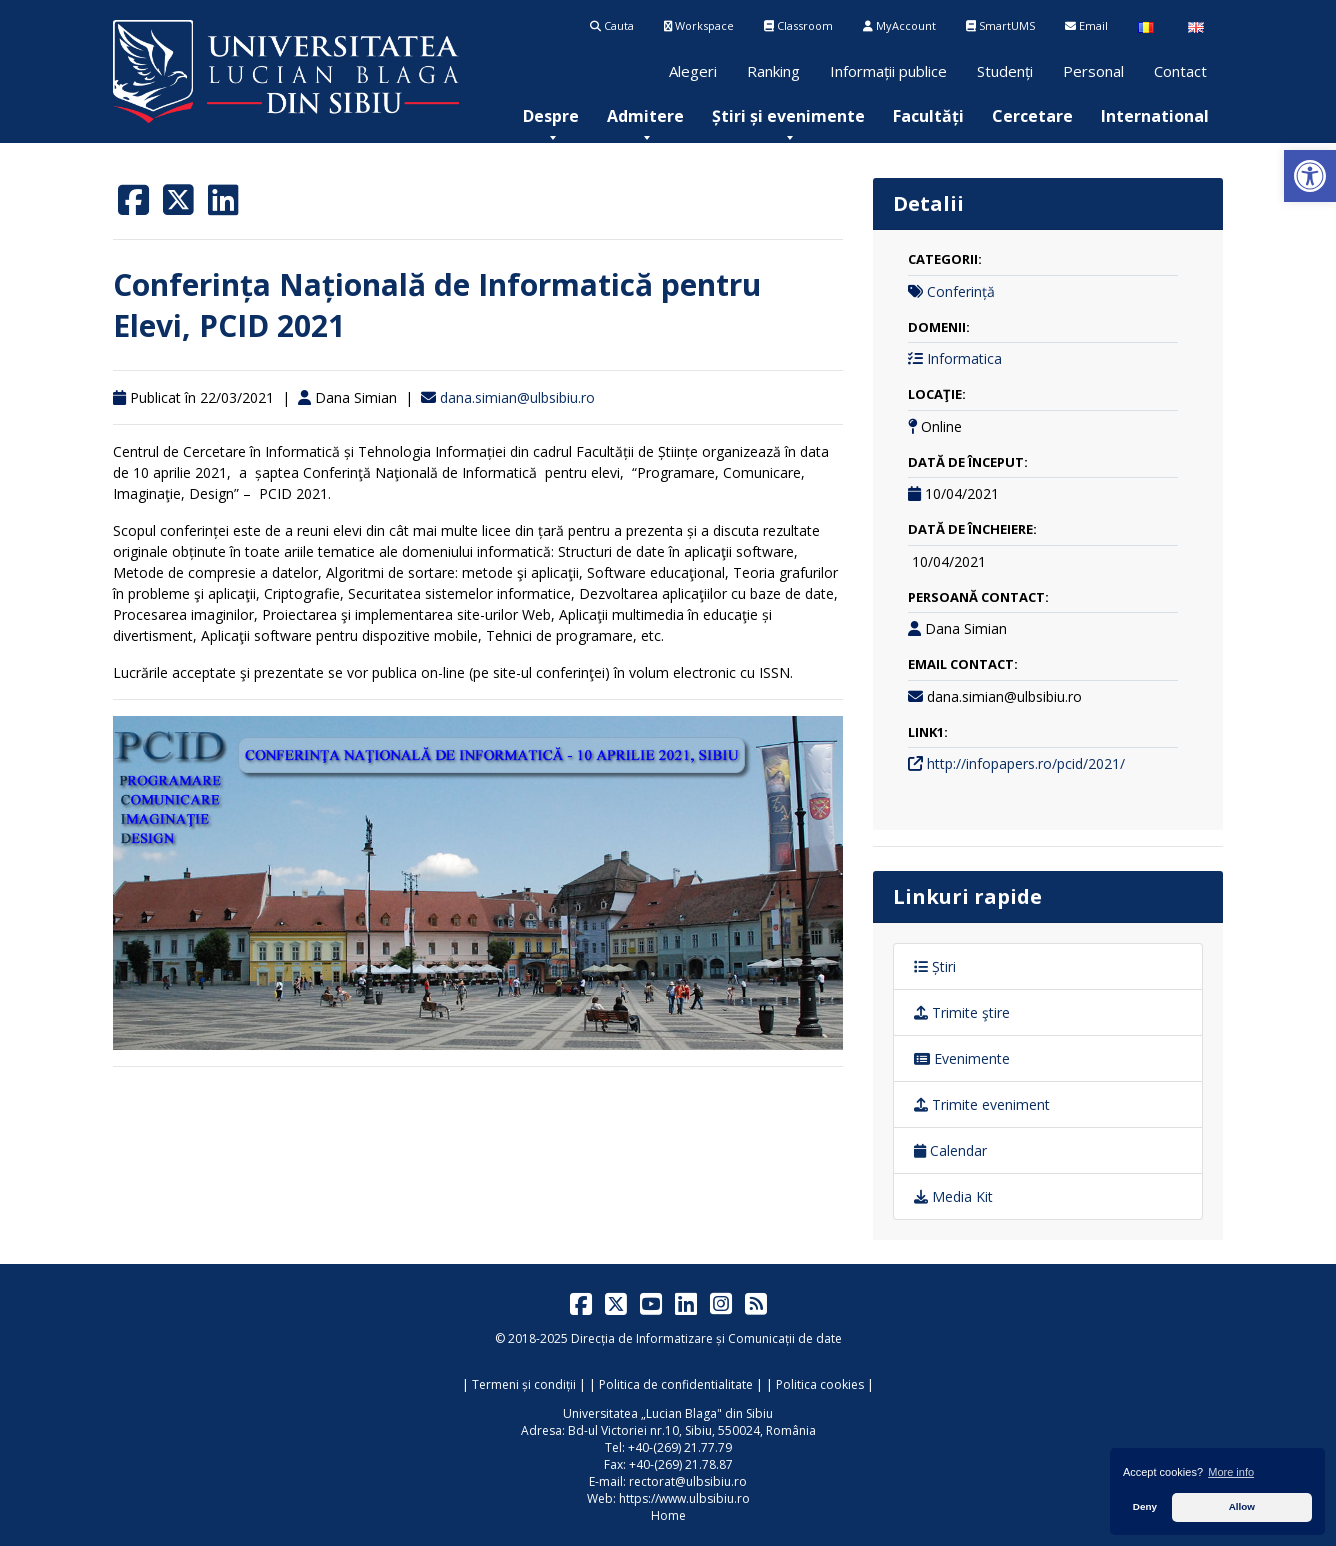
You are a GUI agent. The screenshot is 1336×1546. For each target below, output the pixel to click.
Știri (935, 966)
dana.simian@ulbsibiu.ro (517, 397)
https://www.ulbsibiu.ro (684, 1498)
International (1155, 116)
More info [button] (1231, 1472)
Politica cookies (820, 1384)
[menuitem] (551, 116)
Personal (1093, 71)
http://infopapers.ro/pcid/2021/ (1026, 763)
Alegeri (693, 71)
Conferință (961, 291)
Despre (551, 116)
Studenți (1005, 71)
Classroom (798, 25)
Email (1086, 25)
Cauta (612, 25)
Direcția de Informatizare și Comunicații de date (706, 1338)
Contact (1180, 71)
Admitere (645, 116)
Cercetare (1032, 116)
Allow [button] (1242, 1506)
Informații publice (888, 71)
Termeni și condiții (524, 1384)
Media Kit (953, 1196)
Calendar (950, 1150)
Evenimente (962, 1058)
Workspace (699, 25)
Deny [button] (1145, 1506)
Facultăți (928, 116)
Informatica (964, 358)
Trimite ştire (962, 1012)
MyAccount (899, 25)
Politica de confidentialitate (676, 1384)
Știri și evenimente (788, 116)
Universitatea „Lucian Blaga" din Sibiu (668, 1413)
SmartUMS (1000, 25)
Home (668, 1515)
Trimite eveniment (982, 1104)
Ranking (773, 71)
